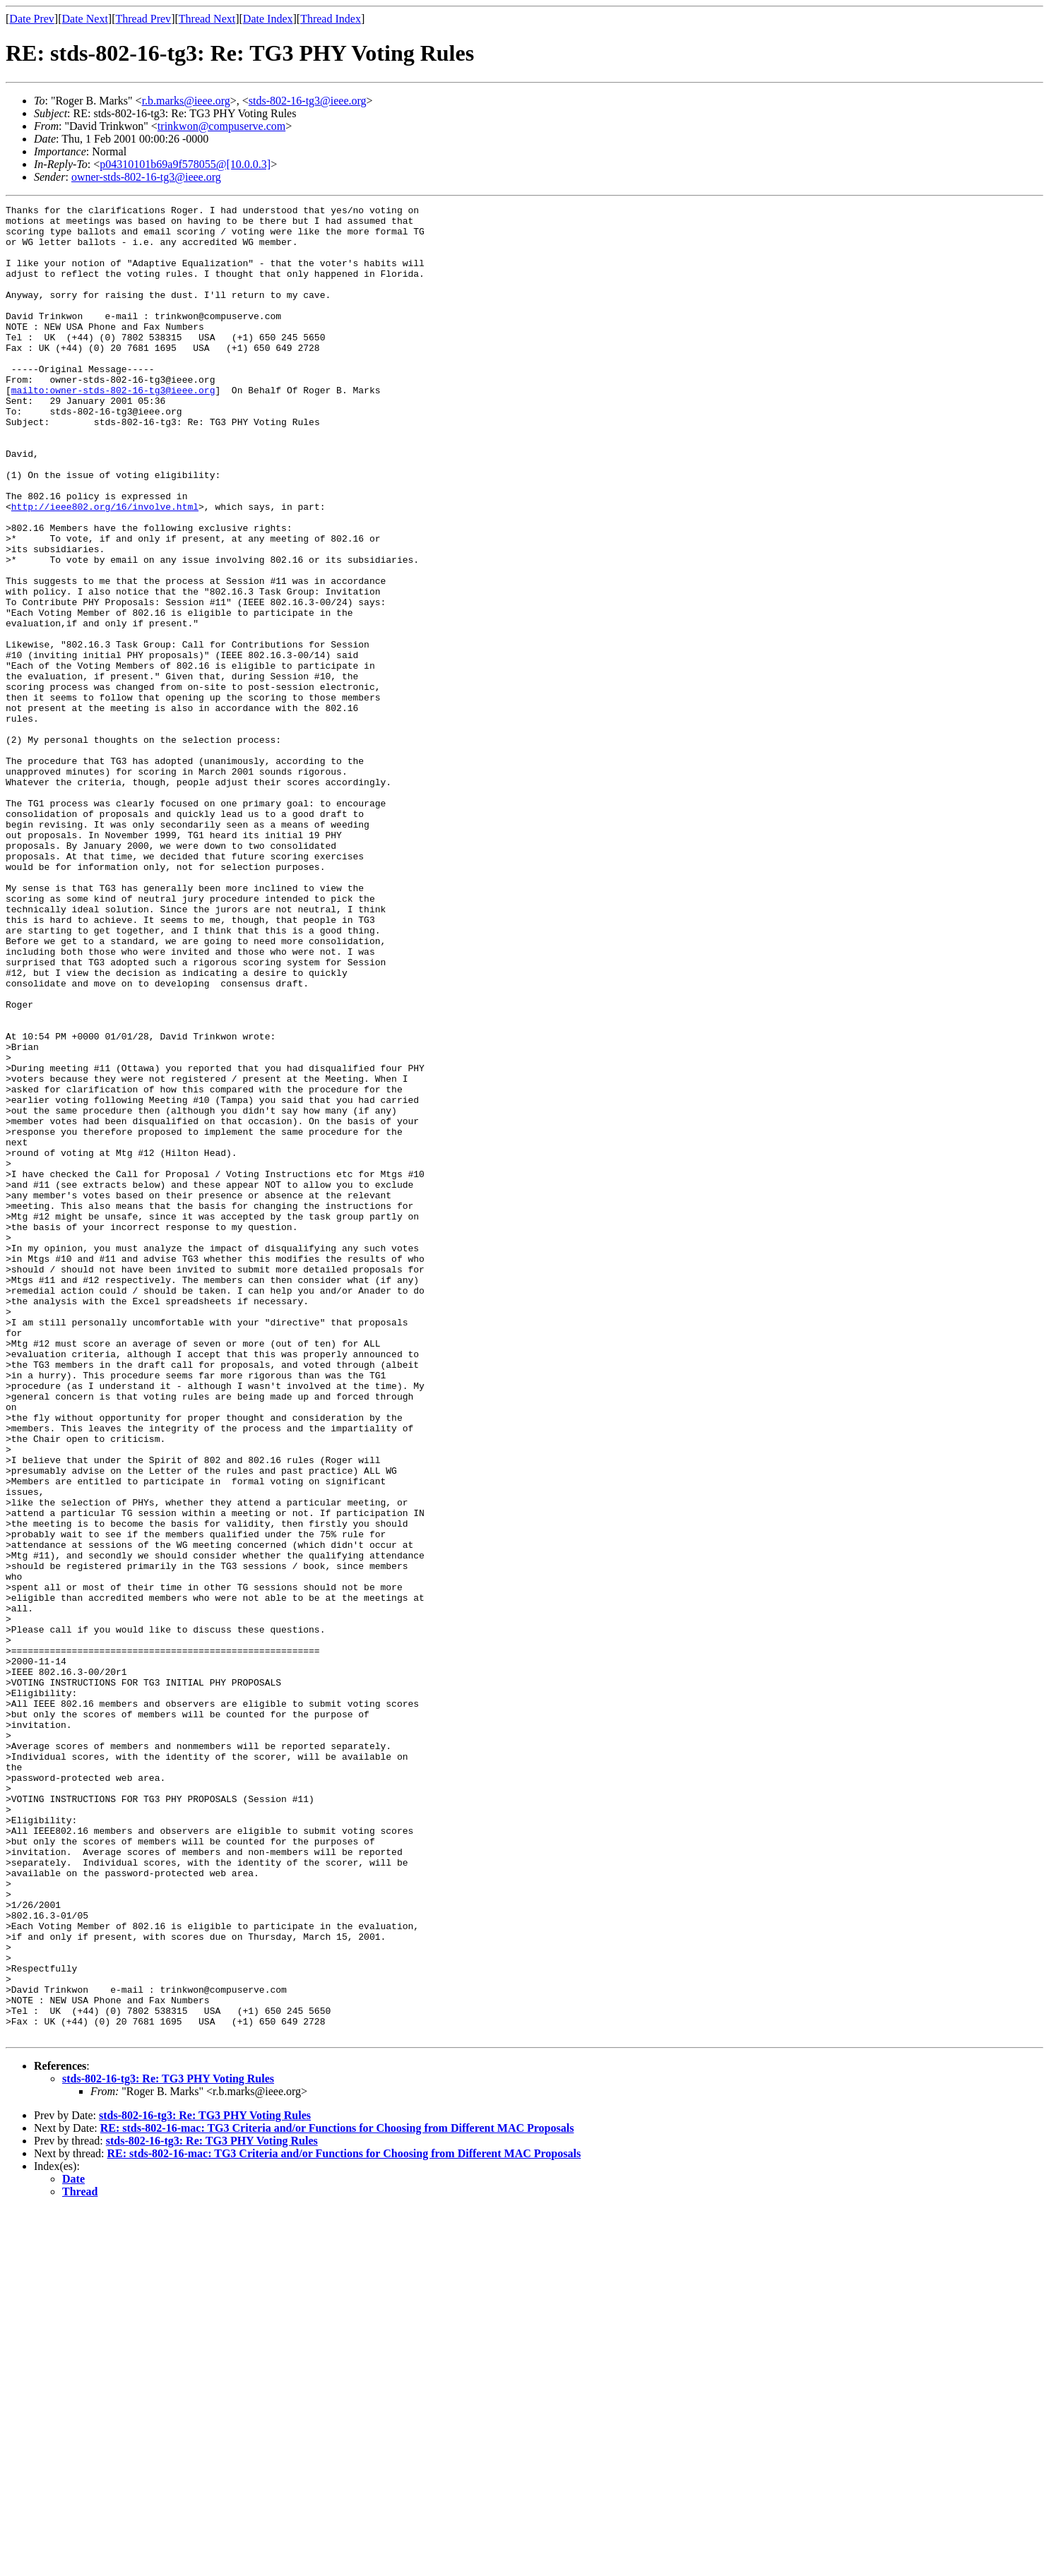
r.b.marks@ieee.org (186, 101)
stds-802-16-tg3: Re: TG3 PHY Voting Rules (168, 2445)
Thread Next (207, 19)
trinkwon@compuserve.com (221, 126)
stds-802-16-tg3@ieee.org (308, 101)
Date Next (85, 19)
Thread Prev (143, 19)
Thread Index (330, 19)
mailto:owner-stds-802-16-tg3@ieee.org (113, 428)
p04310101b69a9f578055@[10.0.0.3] (185, 164)
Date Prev (31, 19)
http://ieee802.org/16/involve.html (104, 567)
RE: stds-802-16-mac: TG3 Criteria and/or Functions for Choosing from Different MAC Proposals (337, 2494)
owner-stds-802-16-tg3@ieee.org (146, 177)
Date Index (268, 19)
